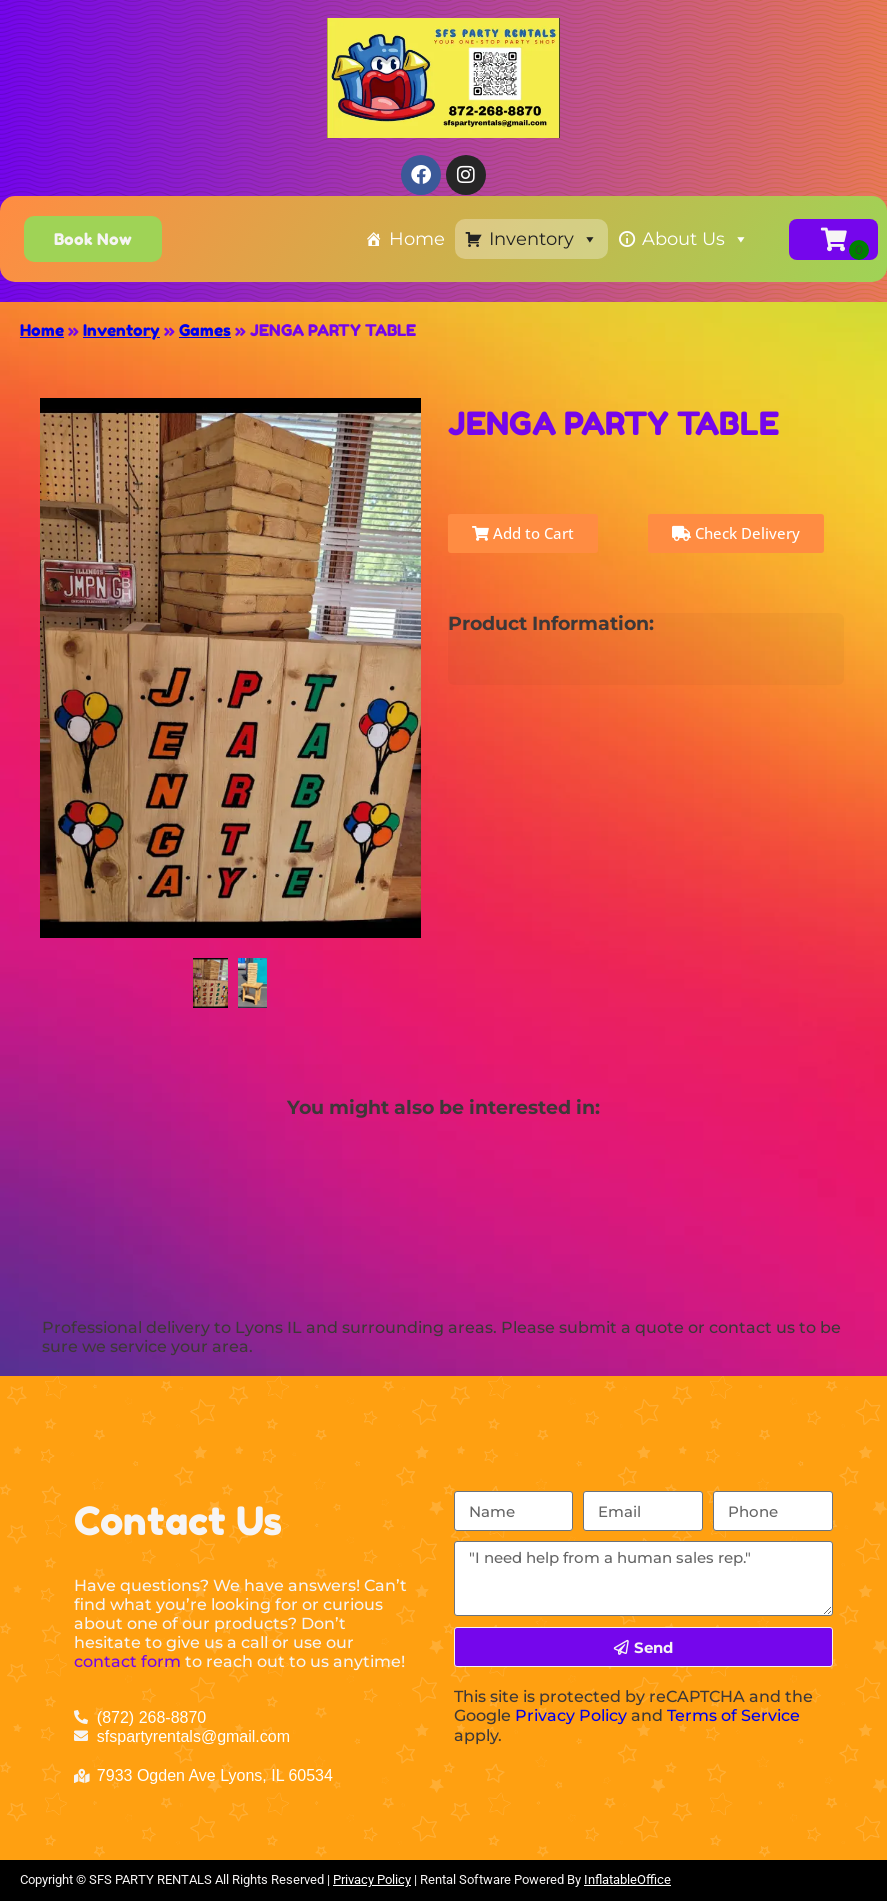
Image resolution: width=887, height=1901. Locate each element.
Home (417, 239)
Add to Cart (523, 533)
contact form (127, 1661)
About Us (695, 239)
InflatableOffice (627, 1879)
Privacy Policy (571, 1715)
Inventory (543, 239)
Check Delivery (736, 533)
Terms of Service (733, 1715)
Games (205, 330)
